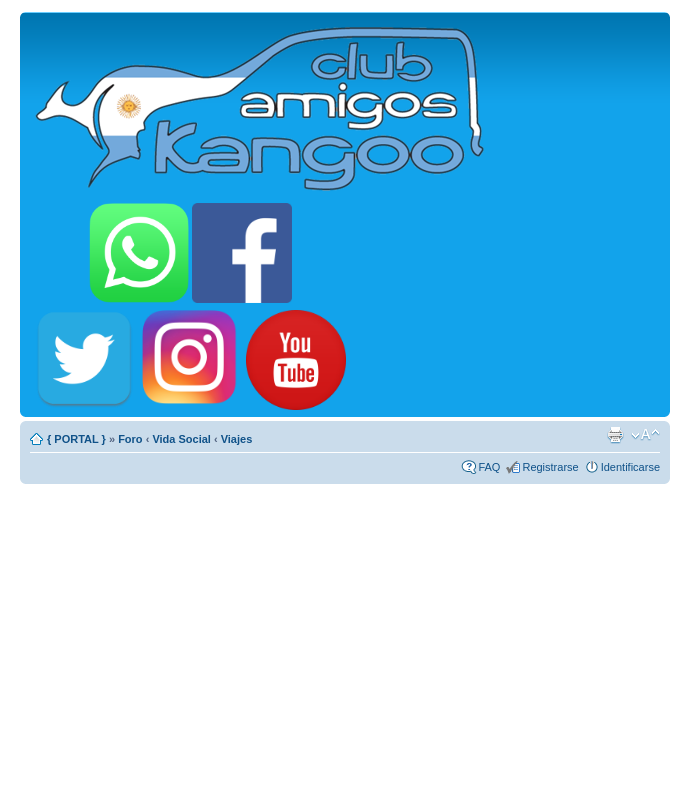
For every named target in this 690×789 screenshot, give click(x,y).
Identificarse (630, 467)
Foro (130, 439)
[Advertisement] (345, 628)
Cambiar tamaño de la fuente (645, 435)
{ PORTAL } (76, 439)
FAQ (489, 467)
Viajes (237, 439)
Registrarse (550, 467)
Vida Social (181, 439)
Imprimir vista (615, 435)
